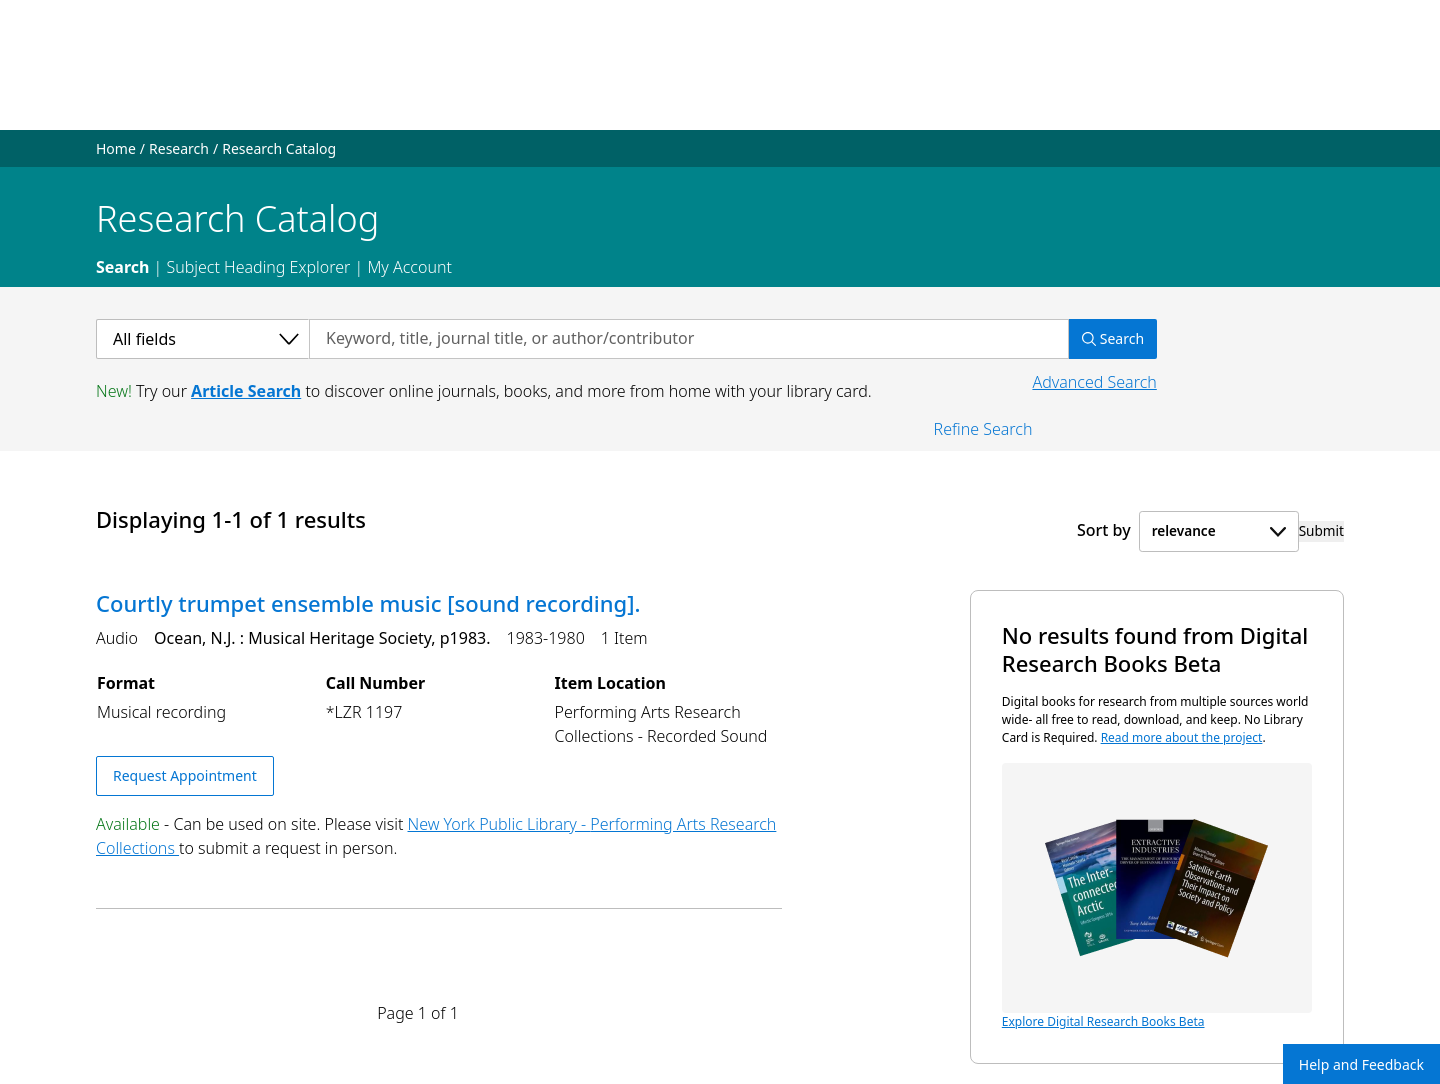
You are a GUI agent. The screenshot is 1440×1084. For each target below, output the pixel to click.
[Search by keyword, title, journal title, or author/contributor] (689, 339)
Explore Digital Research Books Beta (1157, 896)
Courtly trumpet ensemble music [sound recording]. (368, 603)
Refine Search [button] (983, 429)
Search (122, 267)
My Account (409, 267)
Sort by (1104, 530)
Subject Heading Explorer (258, 267)
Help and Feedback (1361, 1064)
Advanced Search (1094, 382)
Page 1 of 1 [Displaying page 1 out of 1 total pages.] (418, 1013)
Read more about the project (1182, 737)
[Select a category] (202, 339)
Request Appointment (185, 775)
